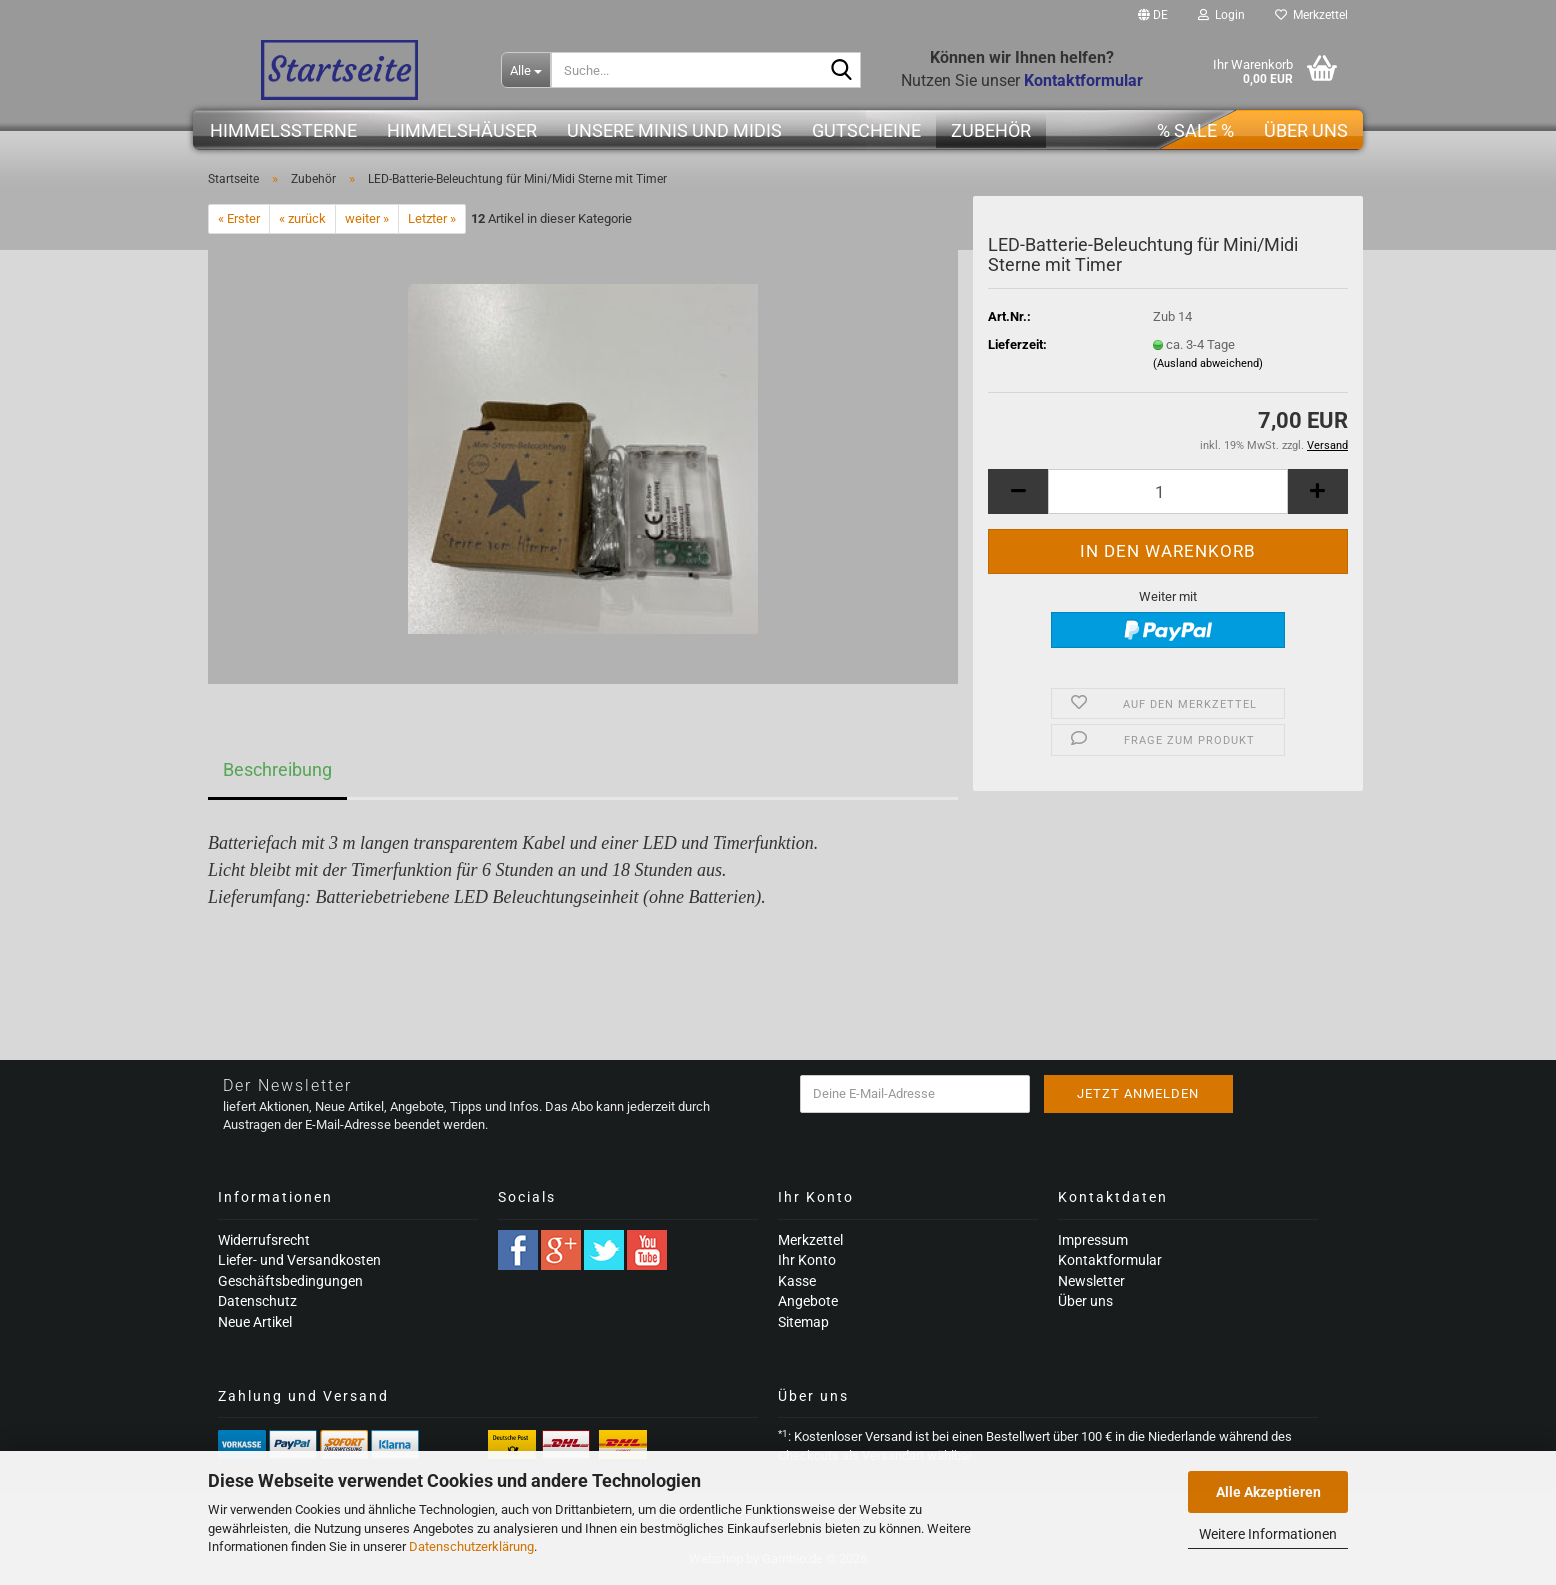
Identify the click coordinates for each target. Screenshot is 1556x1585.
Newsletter (1091, 1281)
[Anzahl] (1168, 491)
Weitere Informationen (1268, 1534)
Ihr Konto (807, 1260)
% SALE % (1195, 130)
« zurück (302, 218)
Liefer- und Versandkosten (299, 1260)
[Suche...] (526, 70)
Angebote (808, 1301)
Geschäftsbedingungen (290, 1281)
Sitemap (803, 1322)
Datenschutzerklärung (471, 1546)
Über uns (1306, 130)
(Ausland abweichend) (1208, 363)
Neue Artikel (255, 1322)
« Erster (239, 218)
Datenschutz (257, 1301)
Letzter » (432, 218)
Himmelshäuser (462, 130)
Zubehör (991, 130)
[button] (1153, 15)
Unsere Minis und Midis (674, 130)
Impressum (1093, 1240)
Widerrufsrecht (264, 1240)
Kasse (797, 1281)
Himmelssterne (283, 130)
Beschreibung (277, 769)
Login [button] (1221, 15)
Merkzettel (1311, 15)
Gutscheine (866, 130)
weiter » (367, 218)
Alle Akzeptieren (1268, 1492)
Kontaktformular (1110, 1260)
